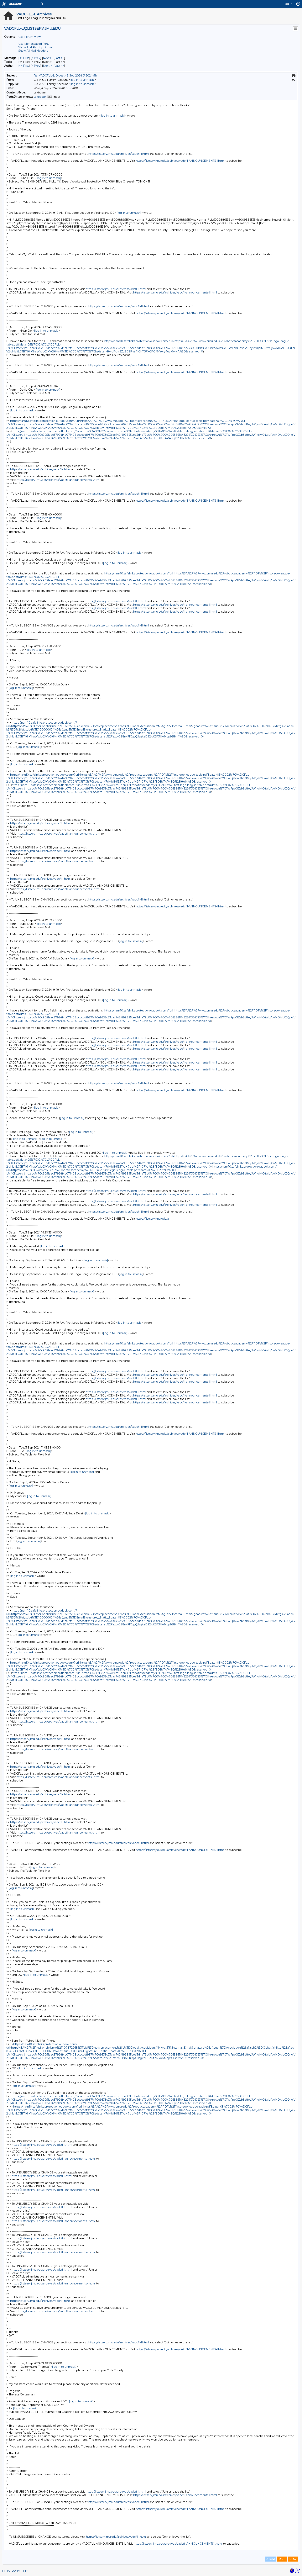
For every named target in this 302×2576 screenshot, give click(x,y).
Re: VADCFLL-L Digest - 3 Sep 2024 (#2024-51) (65, 75)
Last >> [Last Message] (59, 58)
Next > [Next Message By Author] (47, 65)
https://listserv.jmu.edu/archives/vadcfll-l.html (118, 154)
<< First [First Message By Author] (24, 65)
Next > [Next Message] (47, 58)
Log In (288, 4)
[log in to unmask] (82, 80)
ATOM (270, 2559)
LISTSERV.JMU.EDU (15, 2571)
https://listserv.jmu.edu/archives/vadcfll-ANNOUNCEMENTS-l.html (180, 160)
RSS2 (292, 2559)
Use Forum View (29, 37)
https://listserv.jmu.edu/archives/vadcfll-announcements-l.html (175, 292)
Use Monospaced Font (33, 43)
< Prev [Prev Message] (36, 58)
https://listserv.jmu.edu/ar (153, 1218)
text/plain (40, 96)
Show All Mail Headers (33, 50)
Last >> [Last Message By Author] (59, 65)
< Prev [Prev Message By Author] (36, 65)
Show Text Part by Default (36, 47)
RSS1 (282, 2559)
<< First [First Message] (24, 58)
